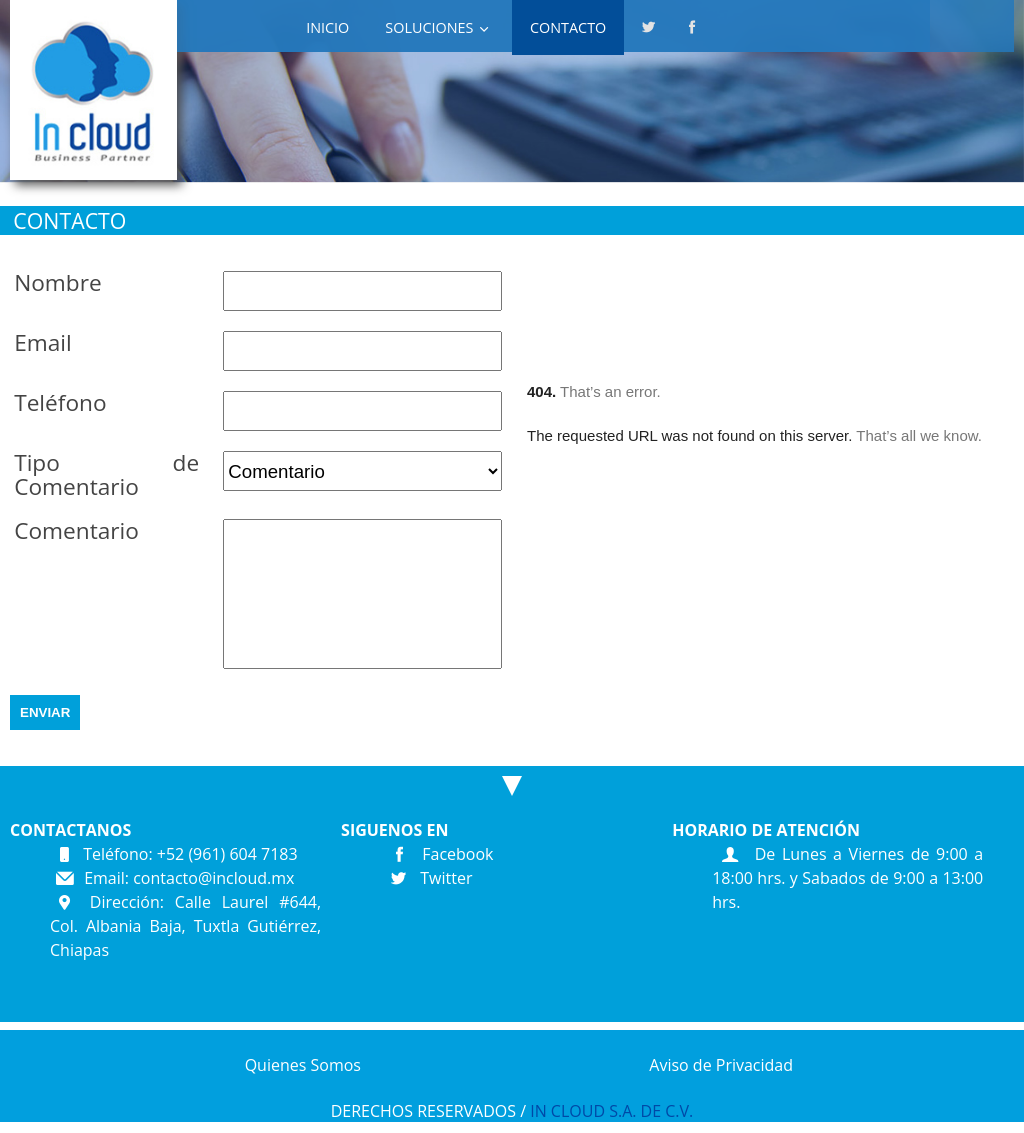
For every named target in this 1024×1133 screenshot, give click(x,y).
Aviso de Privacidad (721, 1065)
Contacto (568, 27)
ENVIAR (45, 712)
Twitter (426, 878)
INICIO (327, 27)
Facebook (437, 854)
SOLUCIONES (429, 27)
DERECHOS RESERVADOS (423, 1111)
